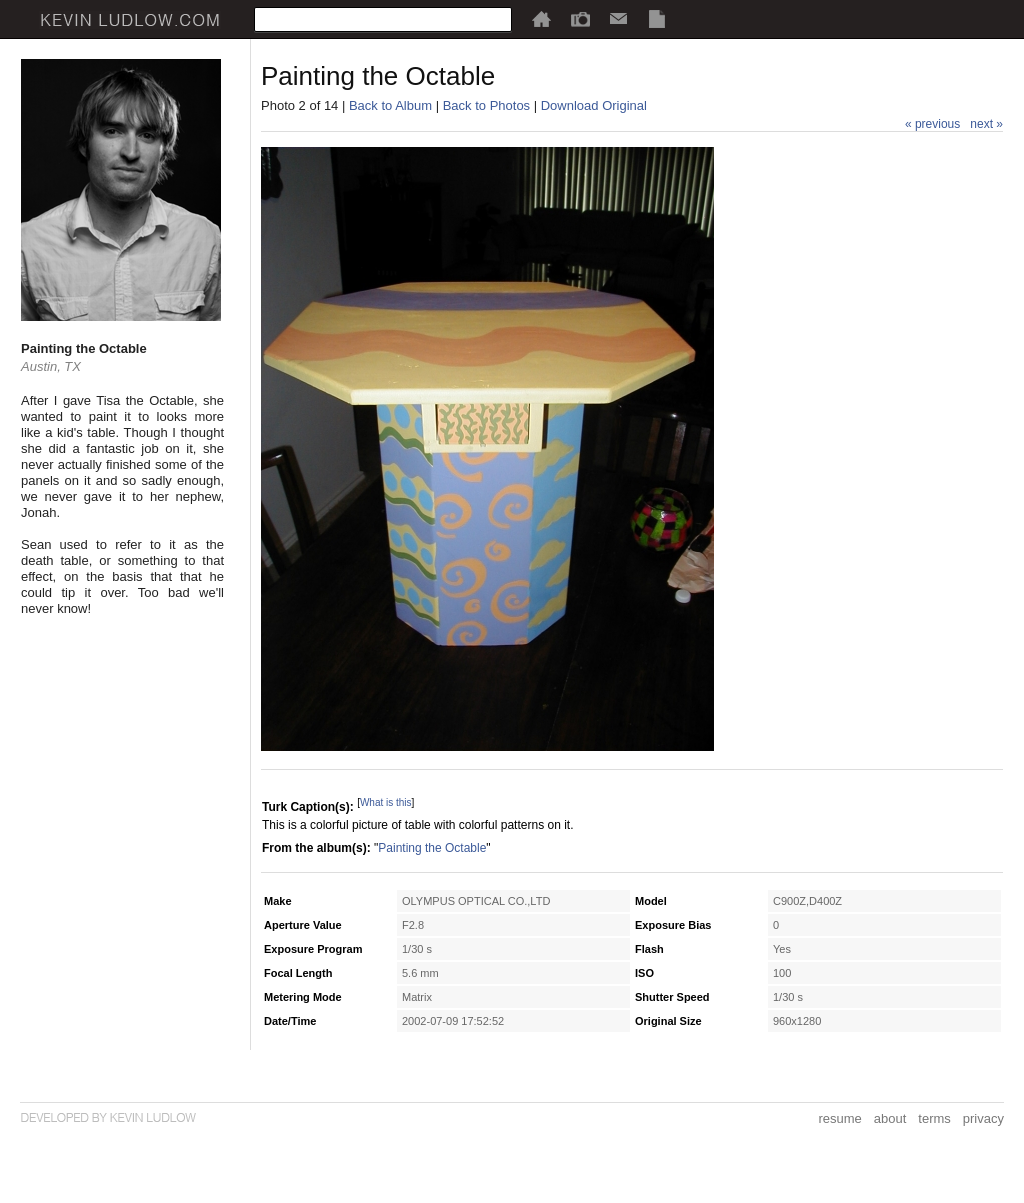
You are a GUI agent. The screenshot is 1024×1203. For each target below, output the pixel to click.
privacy (983, 1118)
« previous (932, 124)
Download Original (594, 105)
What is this (386, 802)
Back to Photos (486, 105)
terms (934, 1118)
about (890, 1118)
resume (839, 1118)
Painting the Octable (432, 848)
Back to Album (390, 105)
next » (986, 124)
